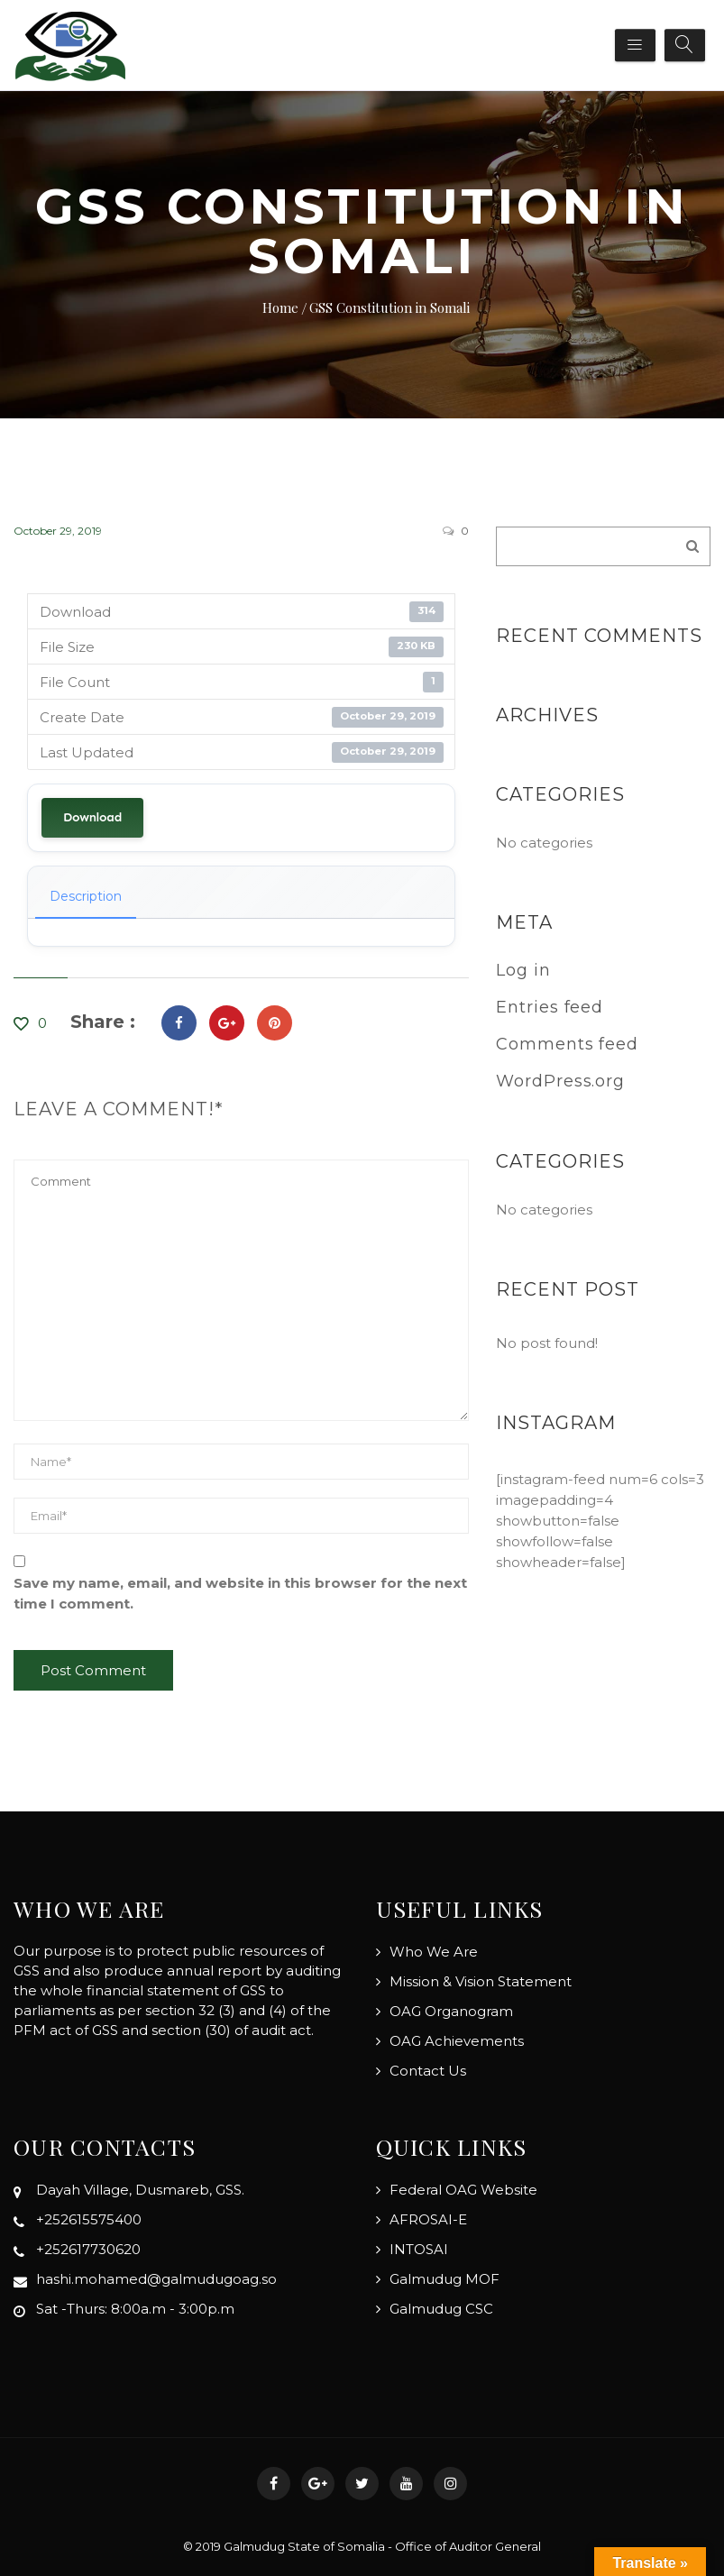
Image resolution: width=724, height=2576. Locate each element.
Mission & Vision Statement (480, 1981)
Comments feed (567, 1044)
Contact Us (427, 2070)
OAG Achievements (456, 2040)
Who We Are (433, 1951)
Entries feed (549, 1007)
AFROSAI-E (428, 2219)
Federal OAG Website (463, 2189)
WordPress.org (560, 1081)
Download (92, 817)
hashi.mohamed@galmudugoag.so (156, 2278)
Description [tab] (86, 896)
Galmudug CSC (441, 2308)
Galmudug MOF (444, 2278)
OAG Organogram (451, 2011)
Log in (523, 970)
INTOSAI (418, 2249)
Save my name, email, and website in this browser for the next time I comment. (240, 1593)
